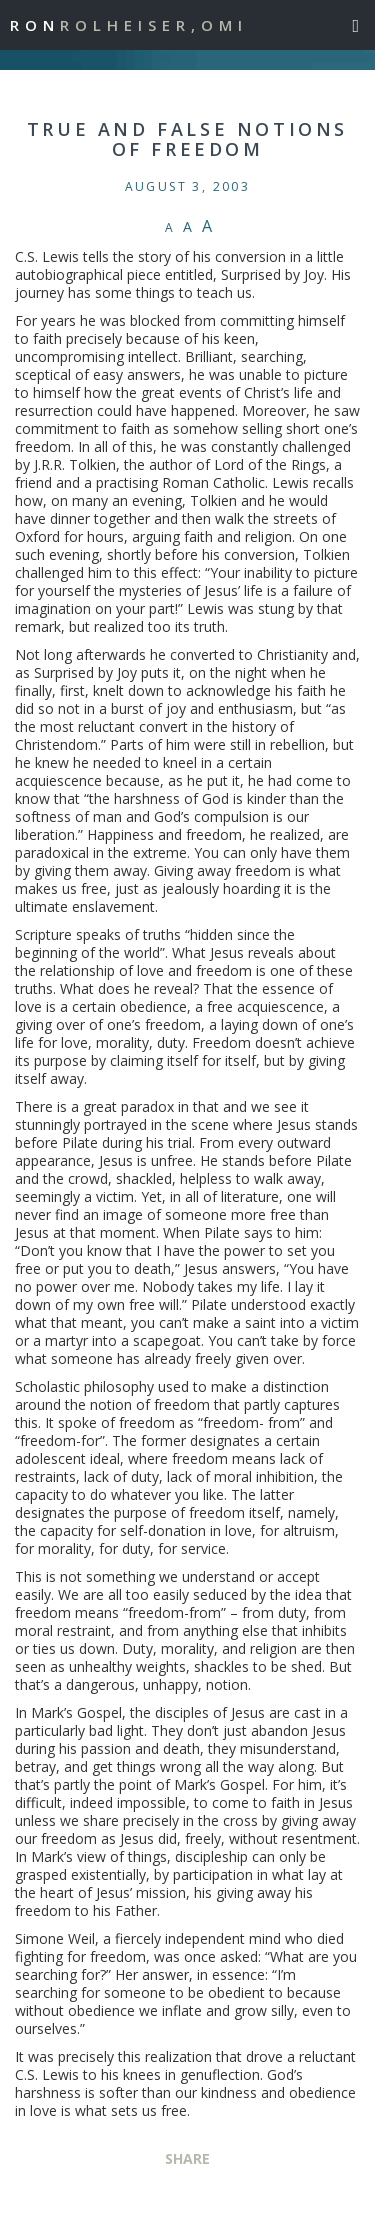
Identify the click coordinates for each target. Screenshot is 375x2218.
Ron (129, 25)
